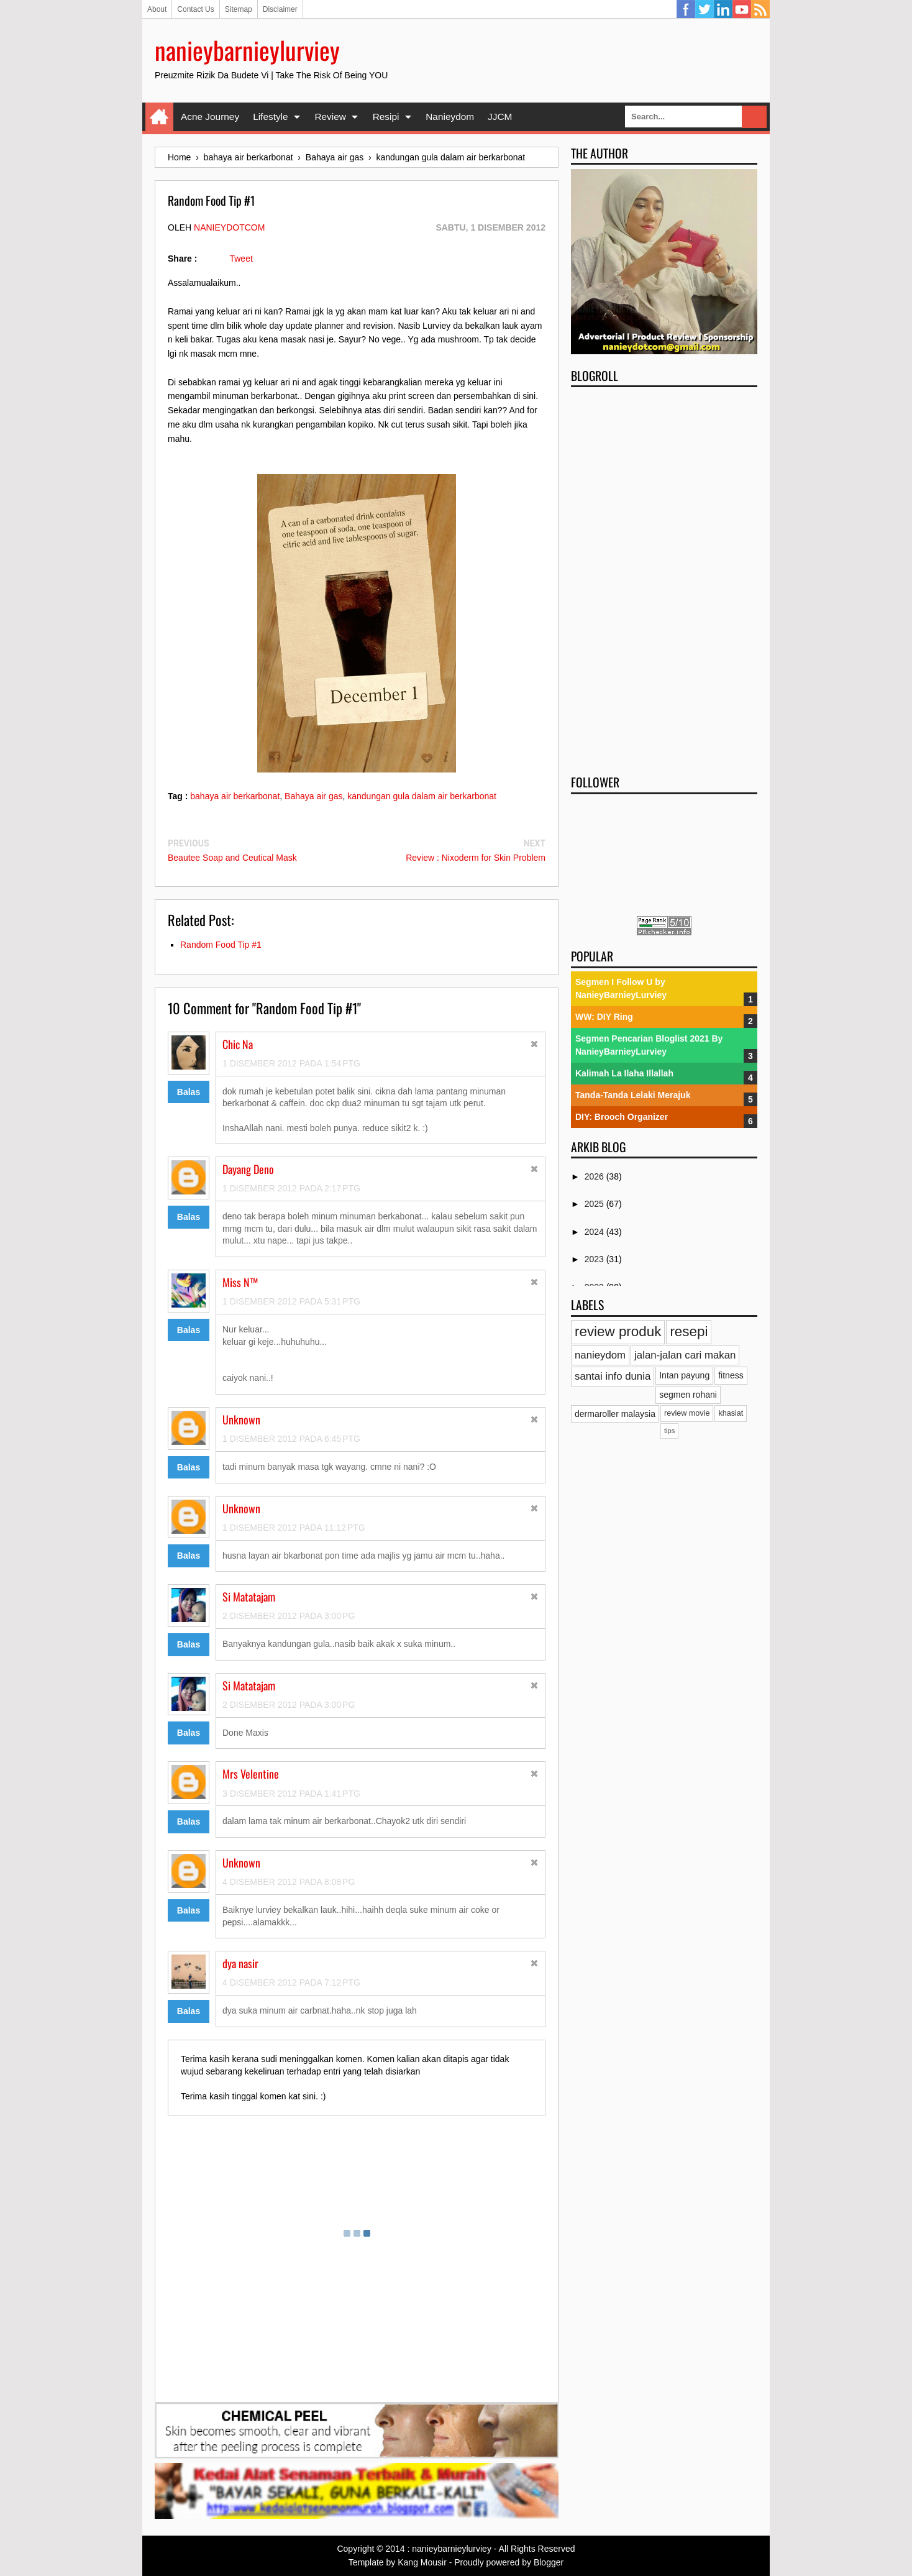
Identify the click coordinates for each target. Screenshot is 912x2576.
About (156, 9)
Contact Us (195, 9)
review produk (618, 1331)
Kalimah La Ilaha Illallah (624, 1073)
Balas (188, 1092)
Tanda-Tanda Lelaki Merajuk (632, 1095)
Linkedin (723, 9)
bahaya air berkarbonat (235, 796)
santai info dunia (612, 1376)
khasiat (730, 1413)
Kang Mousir (422, 2562)
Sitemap (238, 9)
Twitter (704, 9)
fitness (730, 1375)
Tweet (240, 259)
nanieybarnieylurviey (247, 49)
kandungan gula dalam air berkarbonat (421, 796)
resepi (689, 1331)
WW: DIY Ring (604, 1017)
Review (329, 116)
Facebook (686, 9)
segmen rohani (688, 1395)
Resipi (386, 116)
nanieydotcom (229, 227)
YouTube (741, 9)
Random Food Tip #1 (221, 945)
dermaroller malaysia (615, 1414)
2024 (595, 1232)
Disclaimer (280, 9)
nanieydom (600, 1355)
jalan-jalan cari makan (685, 1355)
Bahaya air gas (313, 796)
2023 (595, 1259)
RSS (760, 9)
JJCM (500, 116)
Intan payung (684, 1375)
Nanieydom (450, 116)
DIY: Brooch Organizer (621, 1117)
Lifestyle (270, 116)
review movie (686, 1413)
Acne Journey (210, 116)
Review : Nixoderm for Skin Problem (475, 858)
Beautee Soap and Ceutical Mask (232, 858)
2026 (595, 1176)
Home (159, 117)
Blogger (548, 2562)
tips (669, 1430)
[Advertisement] (664, 576)
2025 (595, 1204)
